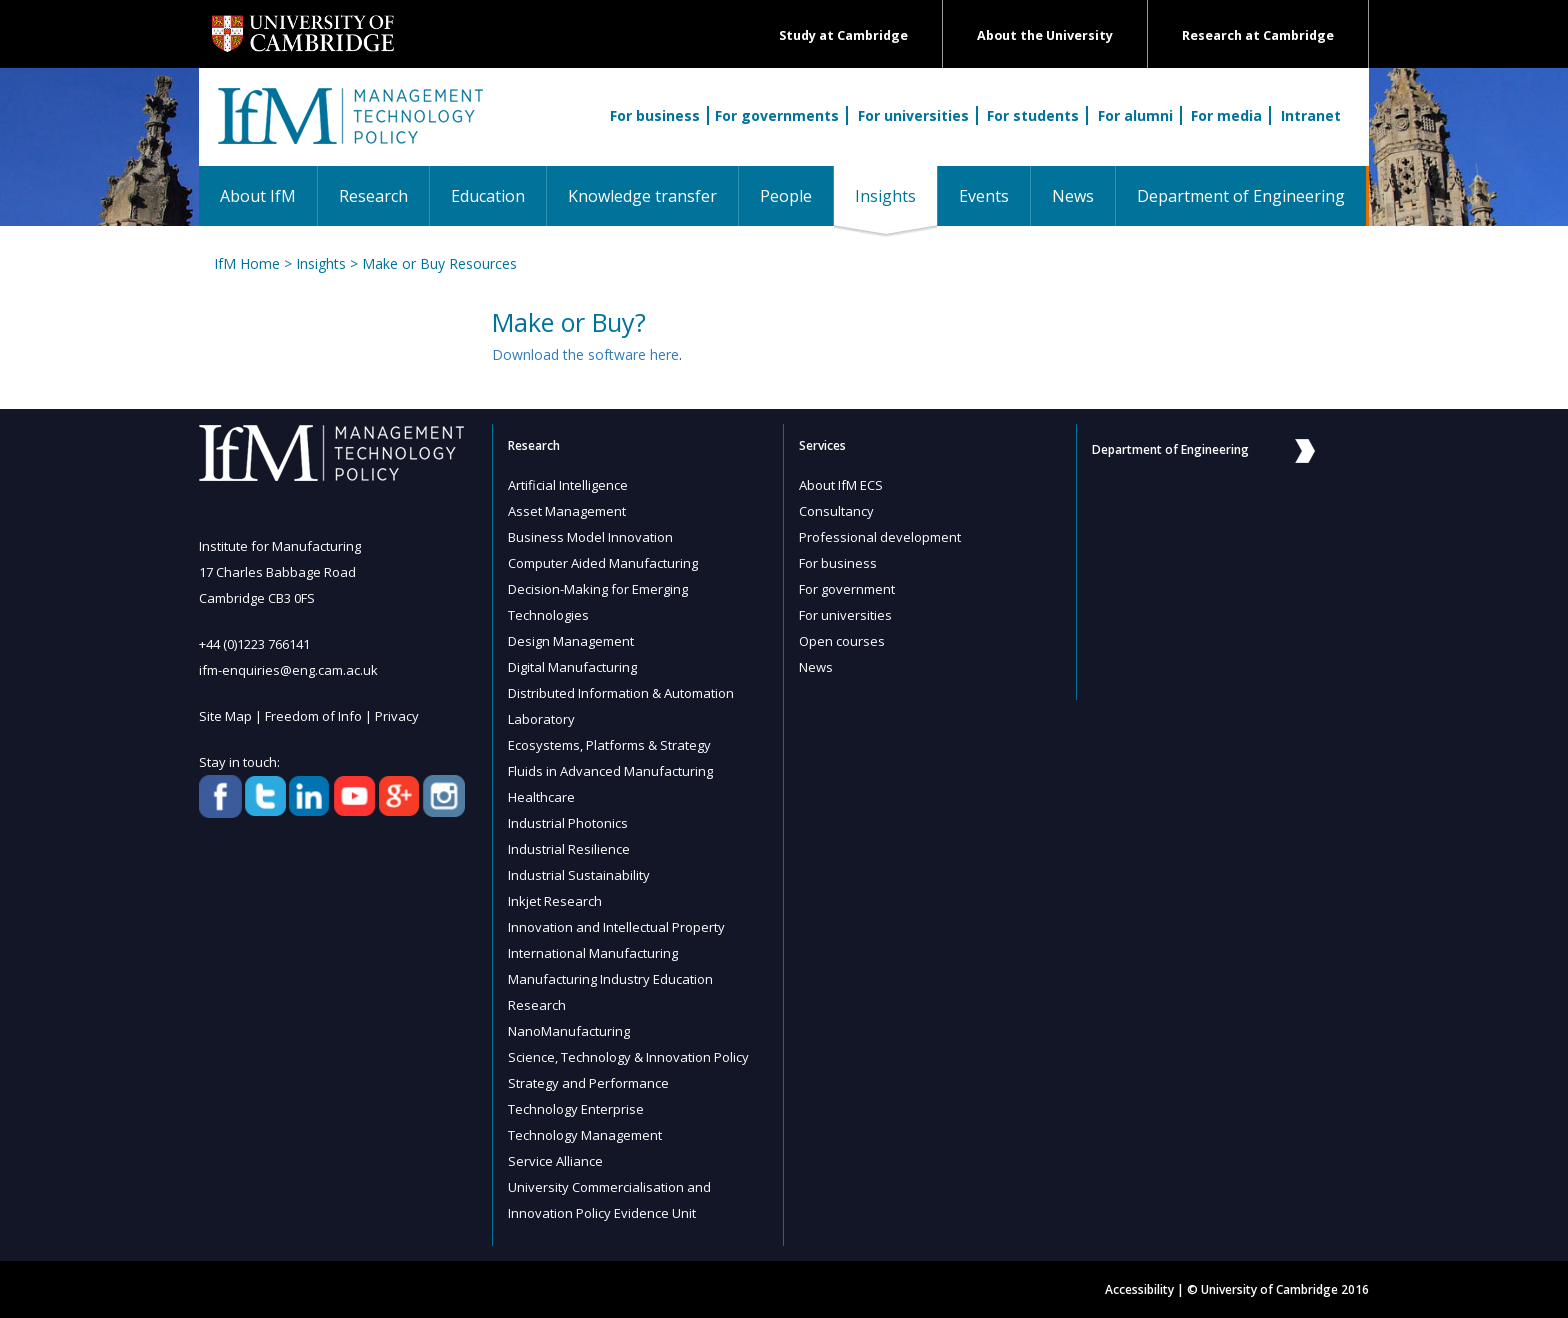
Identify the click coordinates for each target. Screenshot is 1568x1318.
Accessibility (1139, 1289)
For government (847, 589)
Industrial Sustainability (579, 875)
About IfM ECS (841, 485)
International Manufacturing (593, 953)
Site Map (225, 716)
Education (488, 196)
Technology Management (585, 1135)
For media (1226, 115)
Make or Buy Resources (439, 263)
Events (984, 196)
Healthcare (541, 797)
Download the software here (585, 354)
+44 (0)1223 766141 (254, 644)
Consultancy (836, 511)
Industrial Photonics (568, 823)
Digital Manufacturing (572, 667)
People (786, 196)
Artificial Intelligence (568, 485)
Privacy (397, 716)
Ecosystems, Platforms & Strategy (609, 745)
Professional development (880, 537)
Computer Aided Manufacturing (603, 563)
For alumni (1135, 115)
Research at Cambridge (1258, 35)
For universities (913, 115)
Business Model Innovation (590, 537)
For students (1033, 115)
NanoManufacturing (569, 1031)
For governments (777, 115)
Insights (896, 195)
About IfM (258, 196)
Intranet (1311, 115)
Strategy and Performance (588, 1083)
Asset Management (567, 511)
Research (373, 196)
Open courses (842, 641)
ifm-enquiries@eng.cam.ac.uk (288, 670)
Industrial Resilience (569, 849)
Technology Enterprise (576, 1109)
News (1073, 196)
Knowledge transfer (642, 196)
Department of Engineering (1241, 196)
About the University (1045, 35)
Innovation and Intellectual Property (616, 927)
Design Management (571, 641)
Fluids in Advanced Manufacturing (610, 771)
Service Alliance (555, 1161)
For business (655, 115)
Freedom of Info (313, 716)
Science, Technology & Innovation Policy (628, 1057)
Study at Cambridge (843, 35)
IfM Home (247, 263)
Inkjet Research (555, 901)
